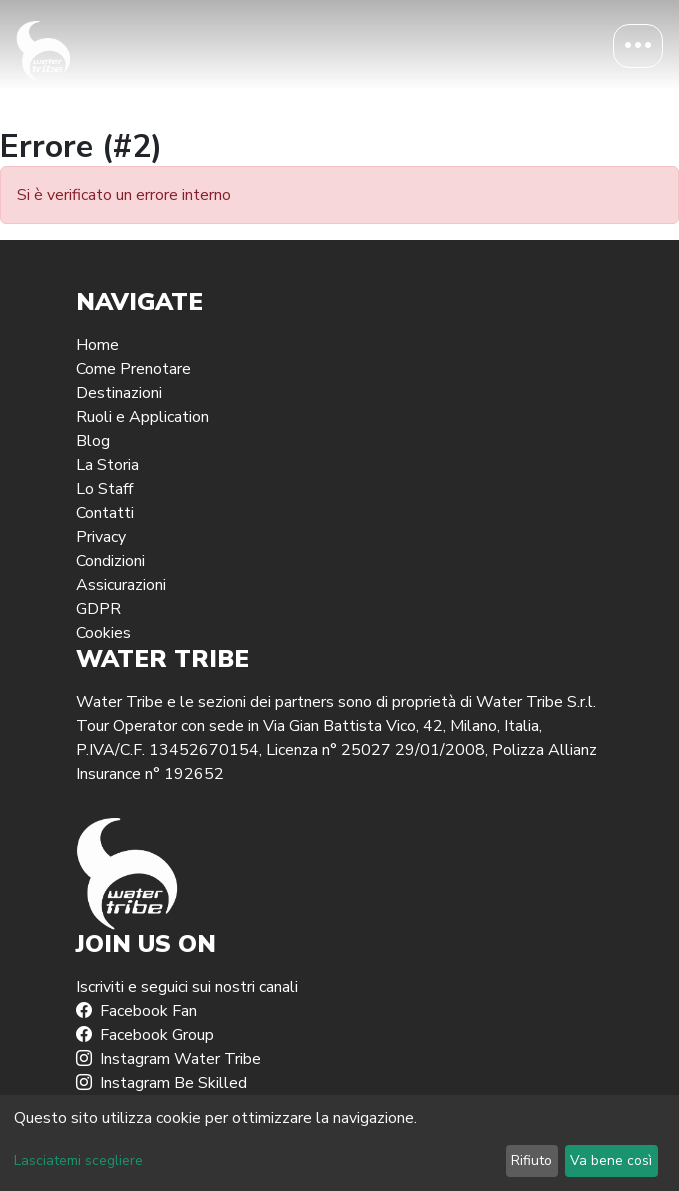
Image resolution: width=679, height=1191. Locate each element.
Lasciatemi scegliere (78, 1160)
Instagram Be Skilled (161, 1083)
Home (97, 345)
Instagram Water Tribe (168, 1059)
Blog (93, 441)
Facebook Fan (136, 1011)
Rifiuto (531, 1160)
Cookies (103, 633)
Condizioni (110, 561)
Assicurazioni (121, 585)
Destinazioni (119, 393)
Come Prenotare (133, 369)
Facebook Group (145, 1035)
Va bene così (611, 1160)
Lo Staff (104, 489)
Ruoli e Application (142, 417)
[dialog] (339, 1143)
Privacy (101, 537)
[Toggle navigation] (638, 46)
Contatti (105, 513)
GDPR (98, 609)
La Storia (107, 465)
